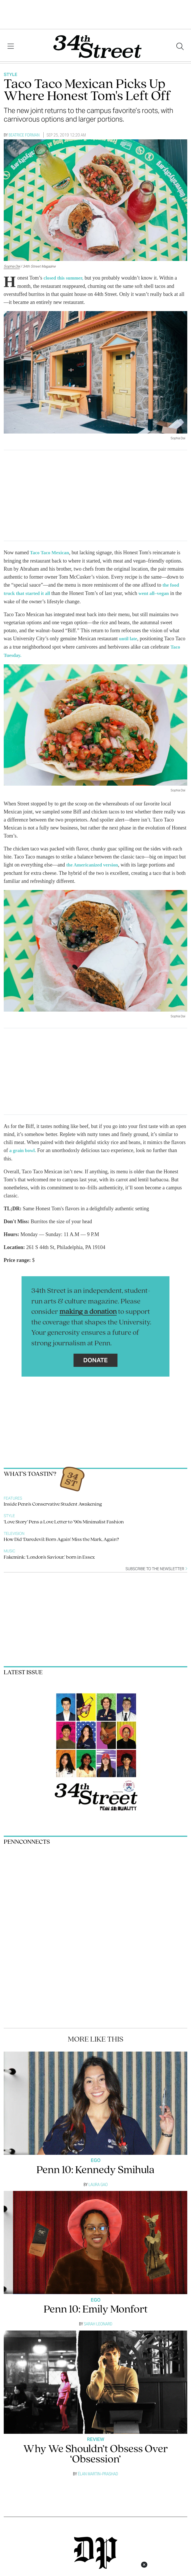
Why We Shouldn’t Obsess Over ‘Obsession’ (95, 2452)
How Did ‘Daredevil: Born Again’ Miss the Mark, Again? (61, 1537)
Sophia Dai (12, 266)
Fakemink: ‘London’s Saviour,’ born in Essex (49, 1555)
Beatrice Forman (24, 135)
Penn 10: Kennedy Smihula (95, 2167)
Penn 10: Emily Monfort (96, 2307)
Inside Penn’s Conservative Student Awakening (53, 1501)
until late (129, 637)
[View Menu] (10, 46)
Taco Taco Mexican (50, 552)
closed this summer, (65, 278)
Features (13, 1495)
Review (95, 2437)
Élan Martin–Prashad (98, 2471)
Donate (95, 1357)
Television (14, 1531)
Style (10, 74)
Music (9, 1548)
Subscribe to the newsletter (156, 1566)
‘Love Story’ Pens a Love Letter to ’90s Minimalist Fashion (64, 1519)
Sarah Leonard (98, 2321)
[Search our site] (180, 46)
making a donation (88, 1309)
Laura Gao (98, 2182)
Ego (96, 2158)
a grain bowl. (23, 1148)
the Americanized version (94, 863)
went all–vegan (158, 592)
